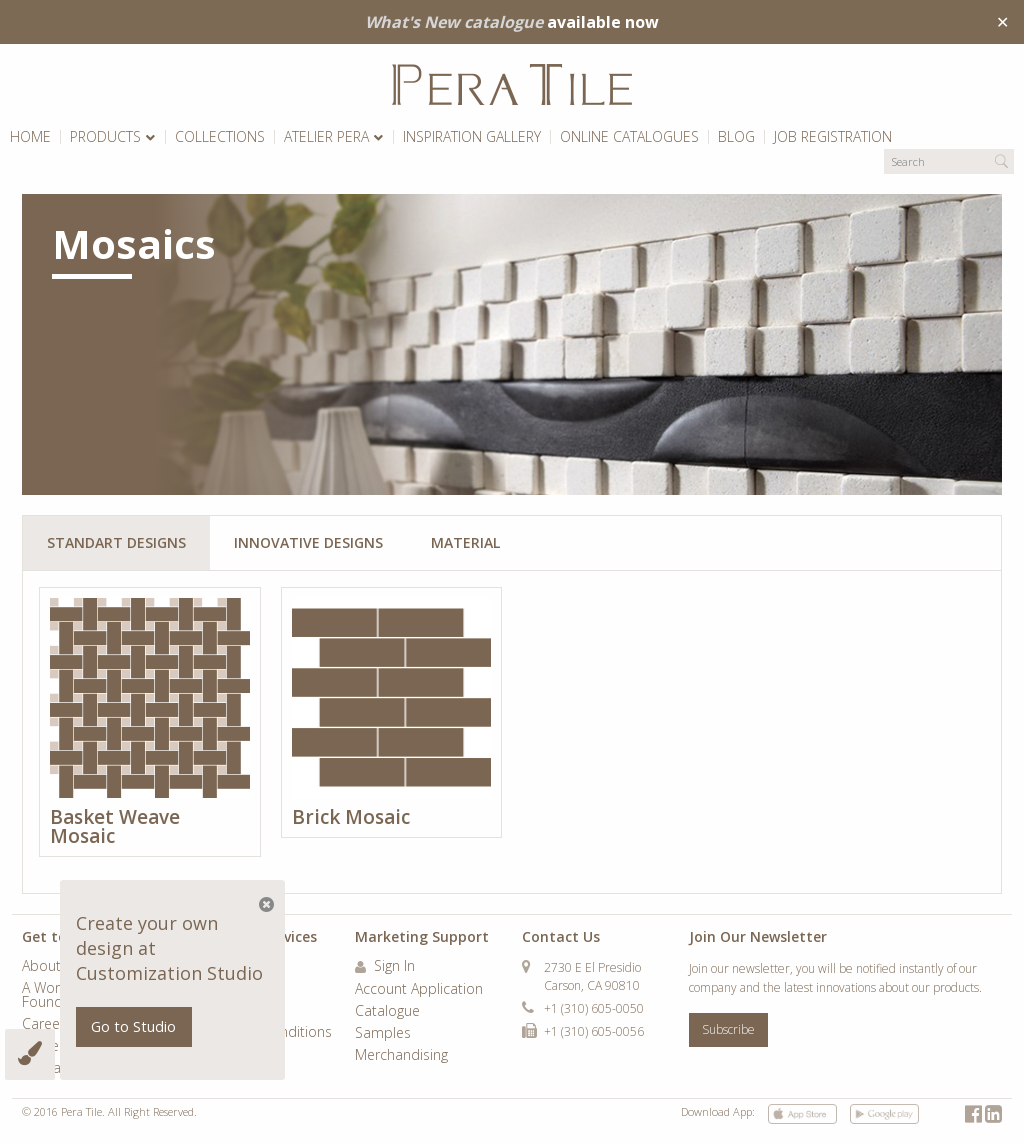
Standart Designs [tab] (116, 542)
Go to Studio (133, 1026)
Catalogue (387, 1012)
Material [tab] (465, 542)
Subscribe (728, 1029)
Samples (383, 1034)
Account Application (419, 990)
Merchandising (401, 1056)
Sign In (385, 967)
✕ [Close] (1002, 22)
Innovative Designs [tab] (308, 542)
